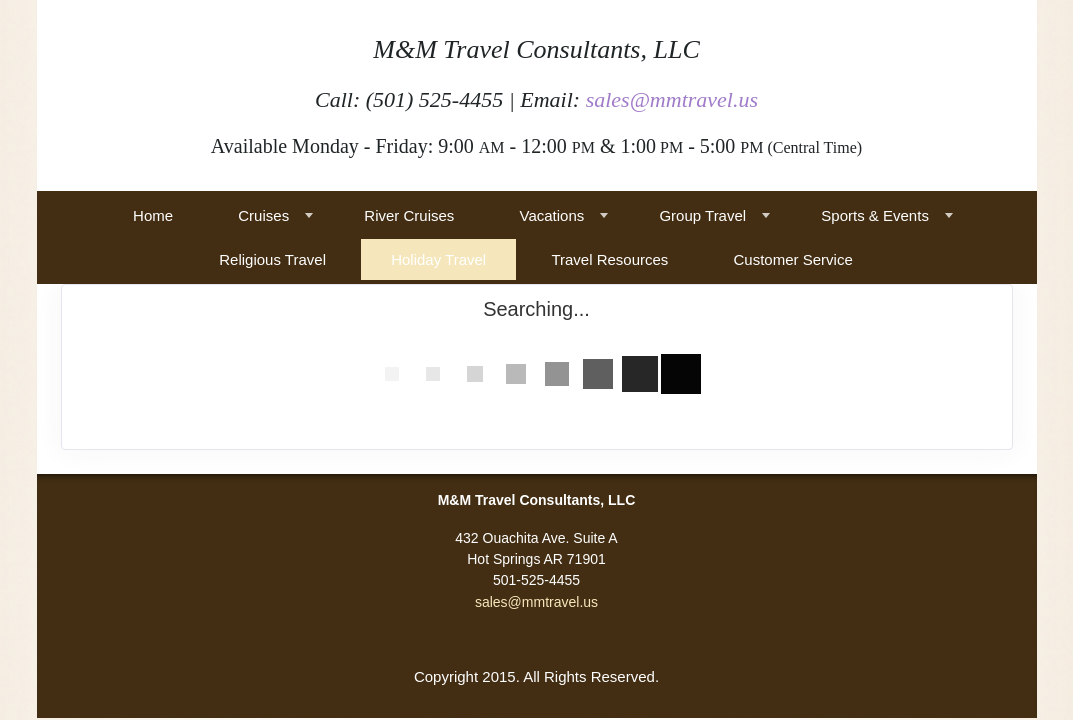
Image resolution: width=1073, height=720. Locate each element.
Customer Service (793, 259)
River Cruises (409, 215)
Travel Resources (609, 259)
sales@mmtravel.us (672, 99)
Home (153, 215)
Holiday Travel (438, 259)
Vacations (552, 215)
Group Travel (702, 215)
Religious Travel (272, 259)
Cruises (263, 215)
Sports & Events (875, 215)
